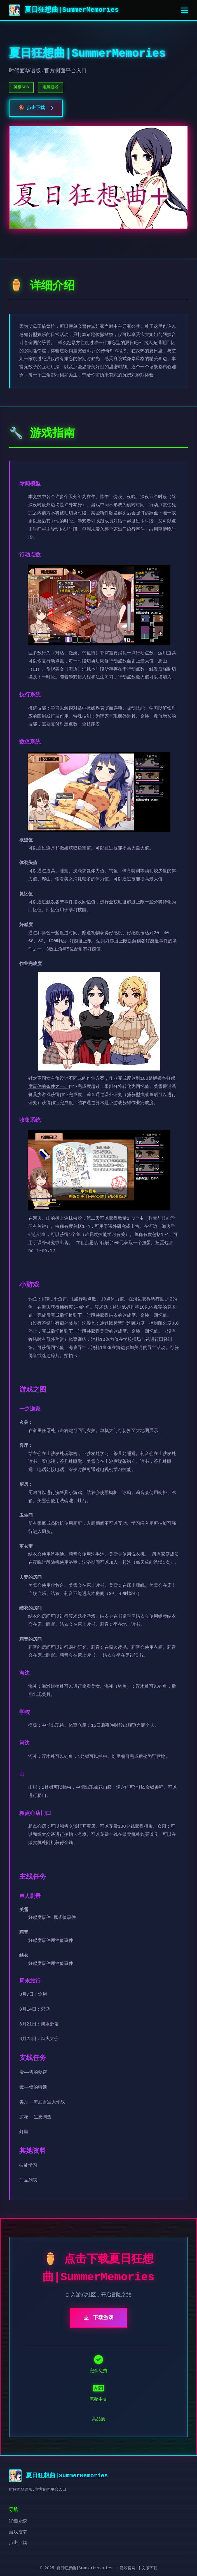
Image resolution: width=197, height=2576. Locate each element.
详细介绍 (18, 2521)
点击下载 (18, 2542)
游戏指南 (18, 2532)
